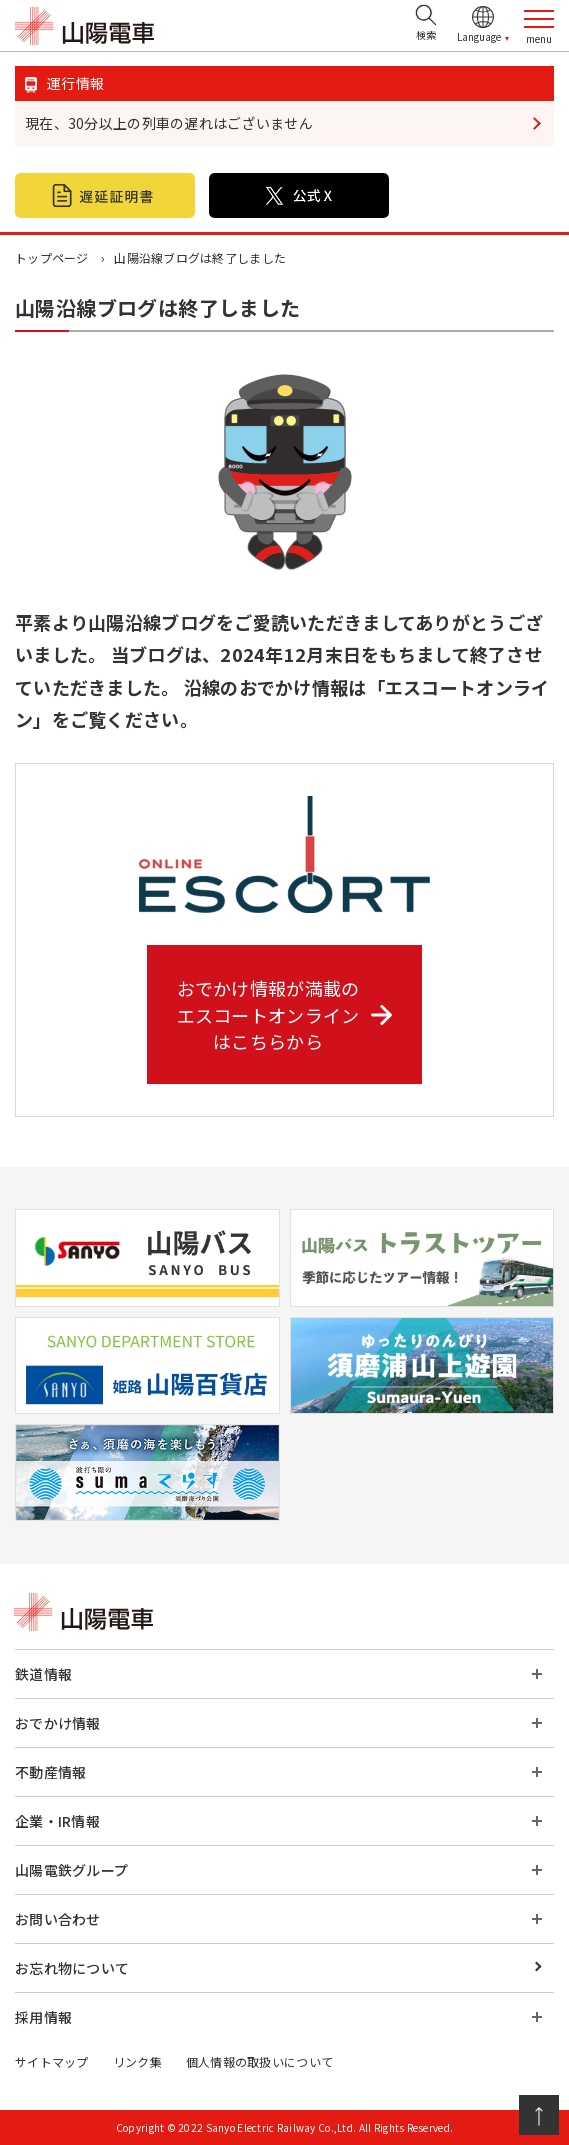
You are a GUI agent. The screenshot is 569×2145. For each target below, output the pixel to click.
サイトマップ (52, 2061)
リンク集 (137, 2061)
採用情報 (43, 2017)
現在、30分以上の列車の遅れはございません (169, 123)
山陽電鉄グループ (71, 1870)
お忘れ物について (72, 1968)
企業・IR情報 (57, 1821)
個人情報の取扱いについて (259, 2061)
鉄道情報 (43, 1674)
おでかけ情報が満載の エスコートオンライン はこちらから (285, 1014)
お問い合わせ (58, 1919)
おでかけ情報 (58, 1723)
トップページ (52, 257)
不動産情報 (50, 1772)
